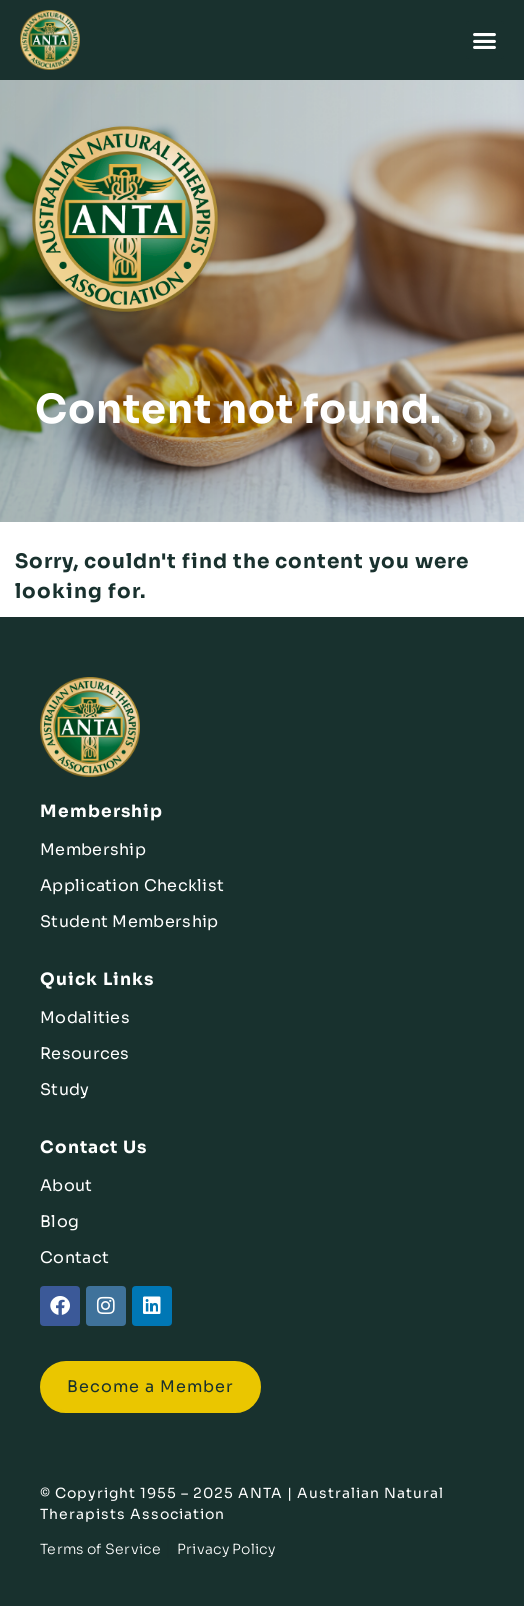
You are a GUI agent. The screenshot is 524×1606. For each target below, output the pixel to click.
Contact (74, 1257)
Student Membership (129, 921)
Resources (85, 1053)
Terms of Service (100, 1549)
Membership (93, 849)
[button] (485, 40)
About (66, 1185)
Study (65, 1089)
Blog (59, 1221)
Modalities (85, 1017)
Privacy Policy (226, 1549)
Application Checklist (132, 885)
